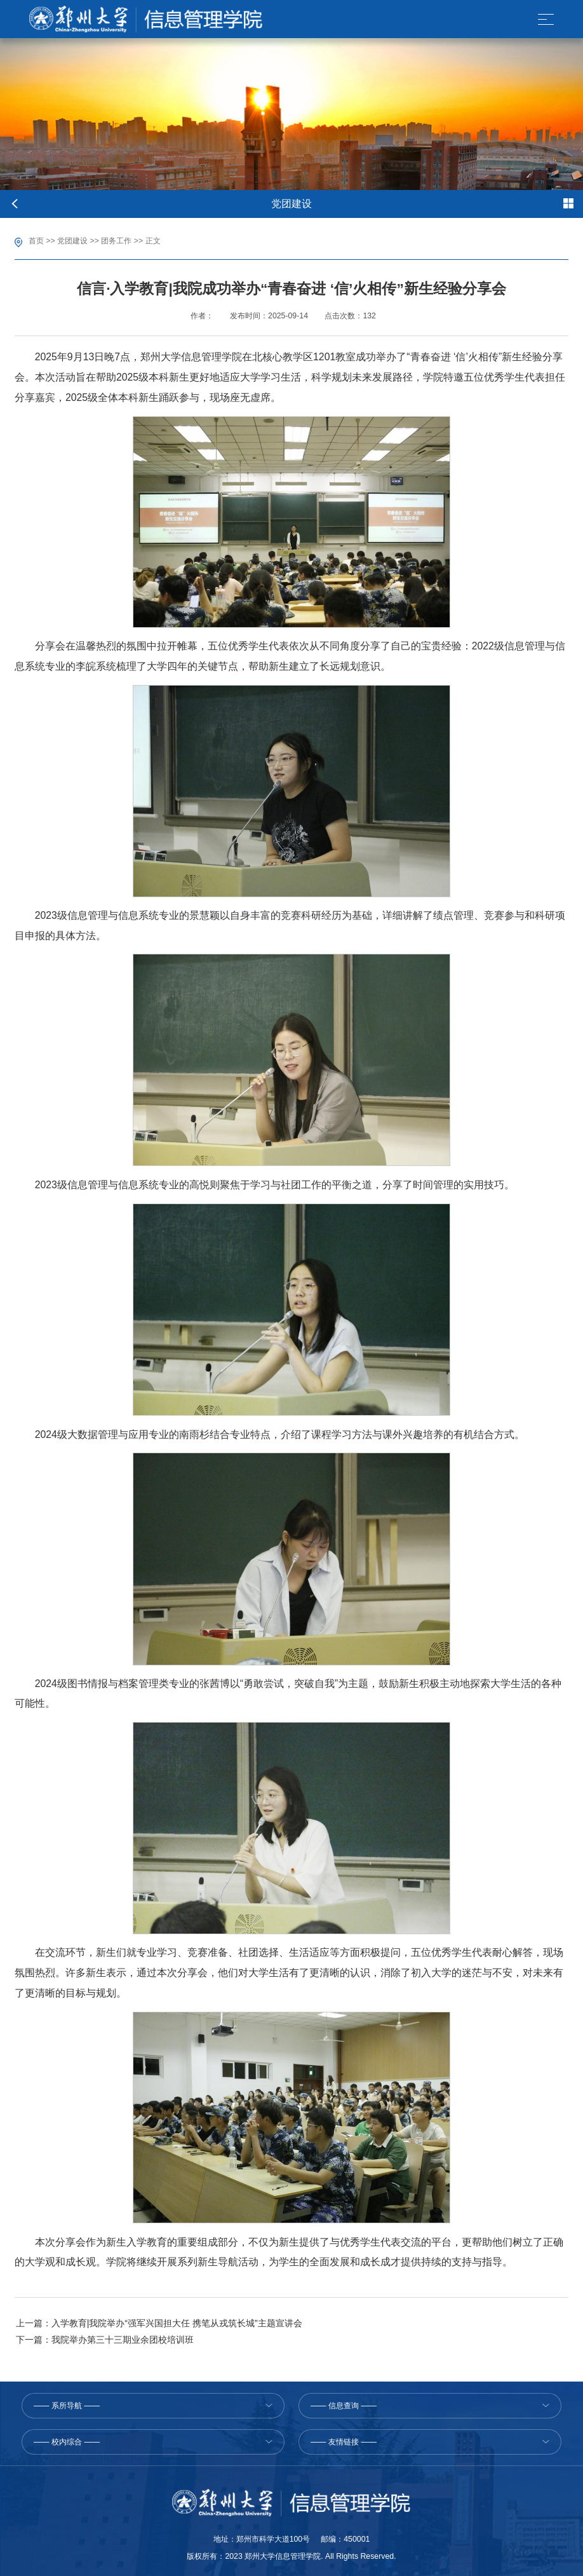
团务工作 (116, 240)
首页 (36, 240)
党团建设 (72, 240)
